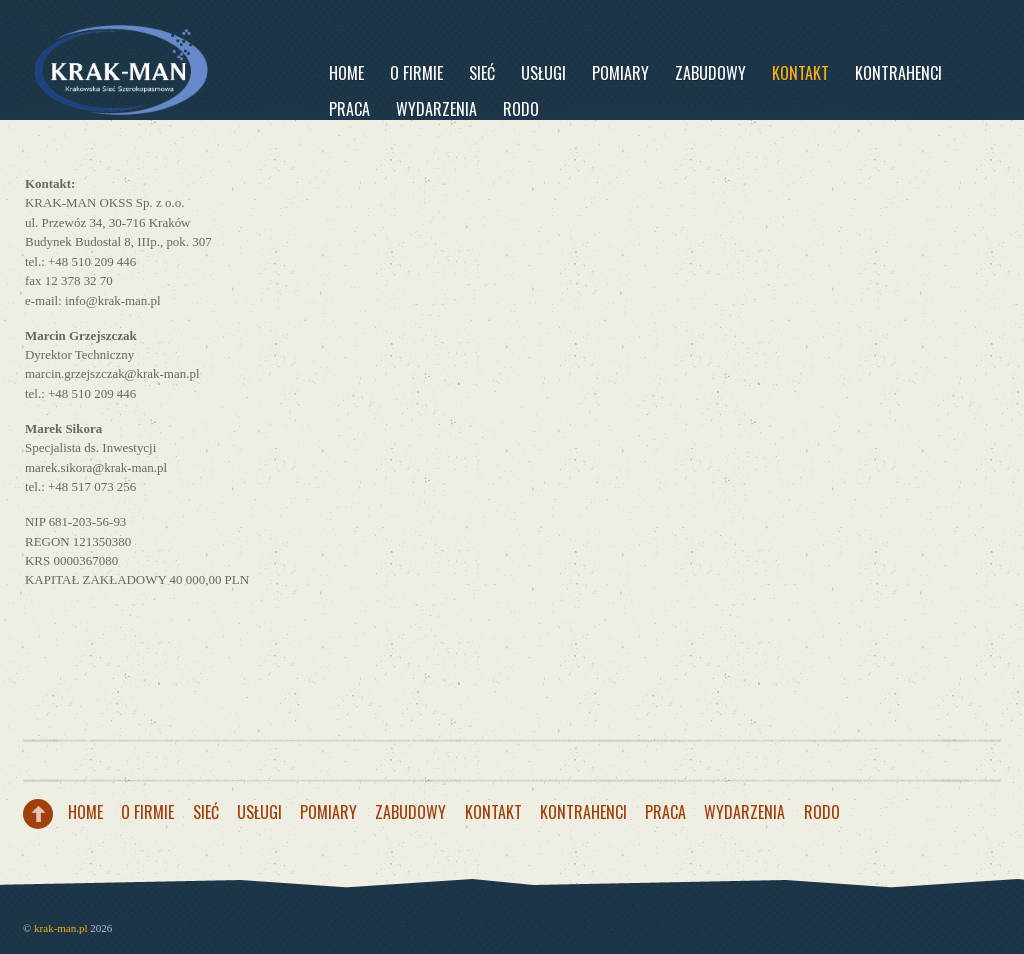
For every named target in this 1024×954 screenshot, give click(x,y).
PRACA (349, 109)
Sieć (482, 73)
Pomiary (620, 73)
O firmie (416, 73)
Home (346, 73)
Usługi (543, 73)
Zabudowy (710, 73)
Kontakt (800, 73)
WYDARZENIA (436, 109)
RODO (521, 109)
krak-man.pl (60, 928)
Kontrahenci (898, 73)
